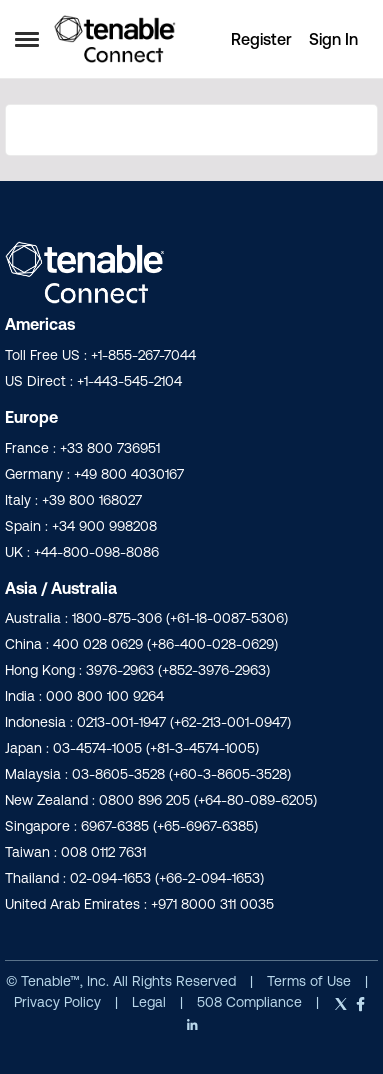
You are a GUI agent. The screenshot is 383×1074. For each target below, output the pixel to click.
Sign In (333, 39)
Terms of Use (309, 981)
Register (261, 39)
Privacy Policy (59, 1002)
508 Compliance (251, 1002)
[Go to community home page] (115, 39)
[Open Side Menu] (27, 39)
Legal (151, 1002)
